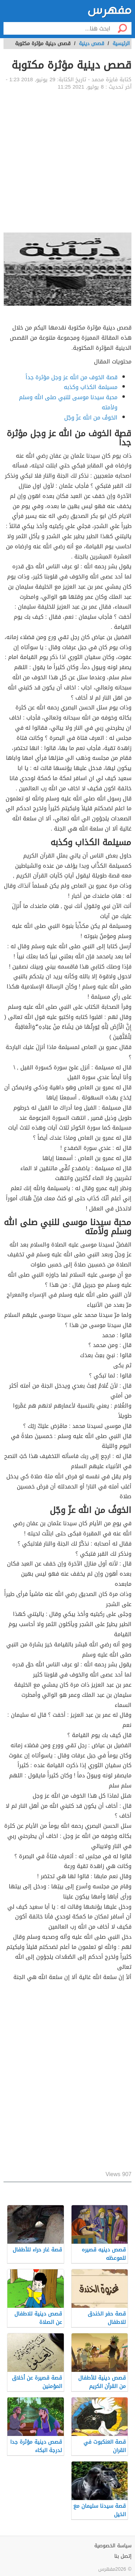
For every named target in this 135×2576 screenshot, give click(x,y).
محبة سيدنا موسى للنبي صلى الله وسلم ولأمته (68, 402)
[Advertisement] (67, 161)
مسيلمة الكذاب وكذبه (90, 387)
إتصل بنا (122, 2556)
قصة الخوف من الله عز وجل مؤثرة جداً (71, 377)
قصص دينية (91, 43)
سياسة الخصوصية (112, 2545)
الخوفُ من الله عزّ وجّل (90, 417)
